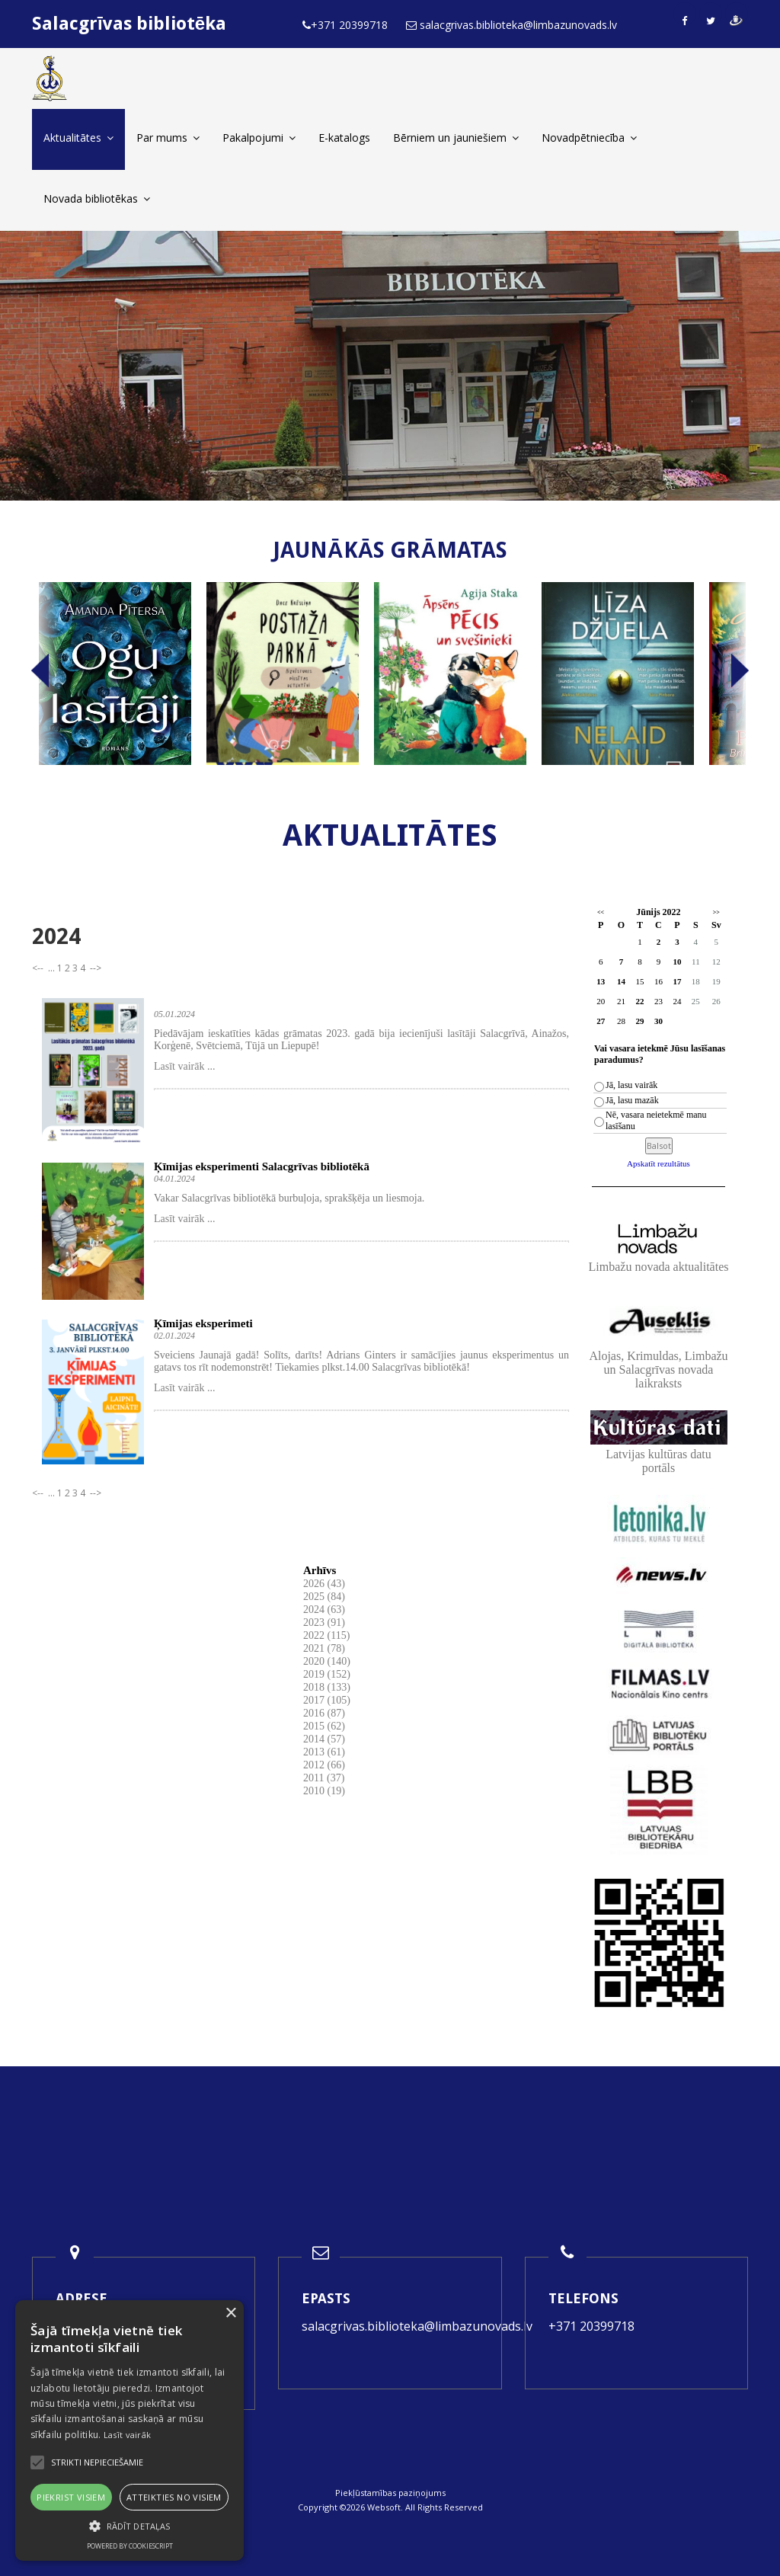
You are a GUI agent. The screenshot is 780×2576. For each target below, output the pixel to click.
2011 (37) (323, 1778)
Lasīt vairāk (128, 2434)
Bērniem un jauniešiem (456, 137)
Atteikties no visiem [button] (174, 2497)
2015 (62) (324, 1726)
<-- (39, 968)
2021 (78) (324, 1648)
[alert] (129, 2430)
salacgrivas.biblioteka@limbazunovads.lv (417, 2326)
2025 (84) (324, 1596)
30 (658, 1021)
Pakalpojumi (259, 137)
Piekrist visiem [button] (71, 2497)
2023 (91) (324, 1622)
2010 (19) (324, 1791)
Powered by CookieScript (130, 2546)
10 (677, 961)
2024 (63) (324, 1609)
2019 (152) (326, 1674)
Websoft (384, 2507)
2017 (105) (326, 1700)
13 (600, 981)
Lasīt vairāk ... (184, 1066)
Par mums (168, 137)
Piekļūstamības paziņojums (390, 2492)
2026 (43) (324, 1583)
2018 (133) (326, 1687)
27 (600, 1021)
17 (677, 981)
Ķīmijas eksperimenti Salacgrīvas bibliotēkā (261, 1166)
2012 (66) (324, 1765)
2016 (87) (324, 1713)
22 (639, 1001)
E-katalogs (344, 137)
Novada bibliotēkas (96, 198)
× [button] (230, 2313)
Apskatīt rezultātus (658, 1163)
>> (716, 912)
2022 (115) (326, 1635)
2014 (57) (324, 1739)
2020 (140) (326, 1661)
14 (621, 981)
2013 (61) (324, 1752)
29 (639, 1021)
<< (600, 912)
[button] (129, 2526)
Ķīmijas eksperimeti (203, 1323)
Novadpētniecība (589, 137)
